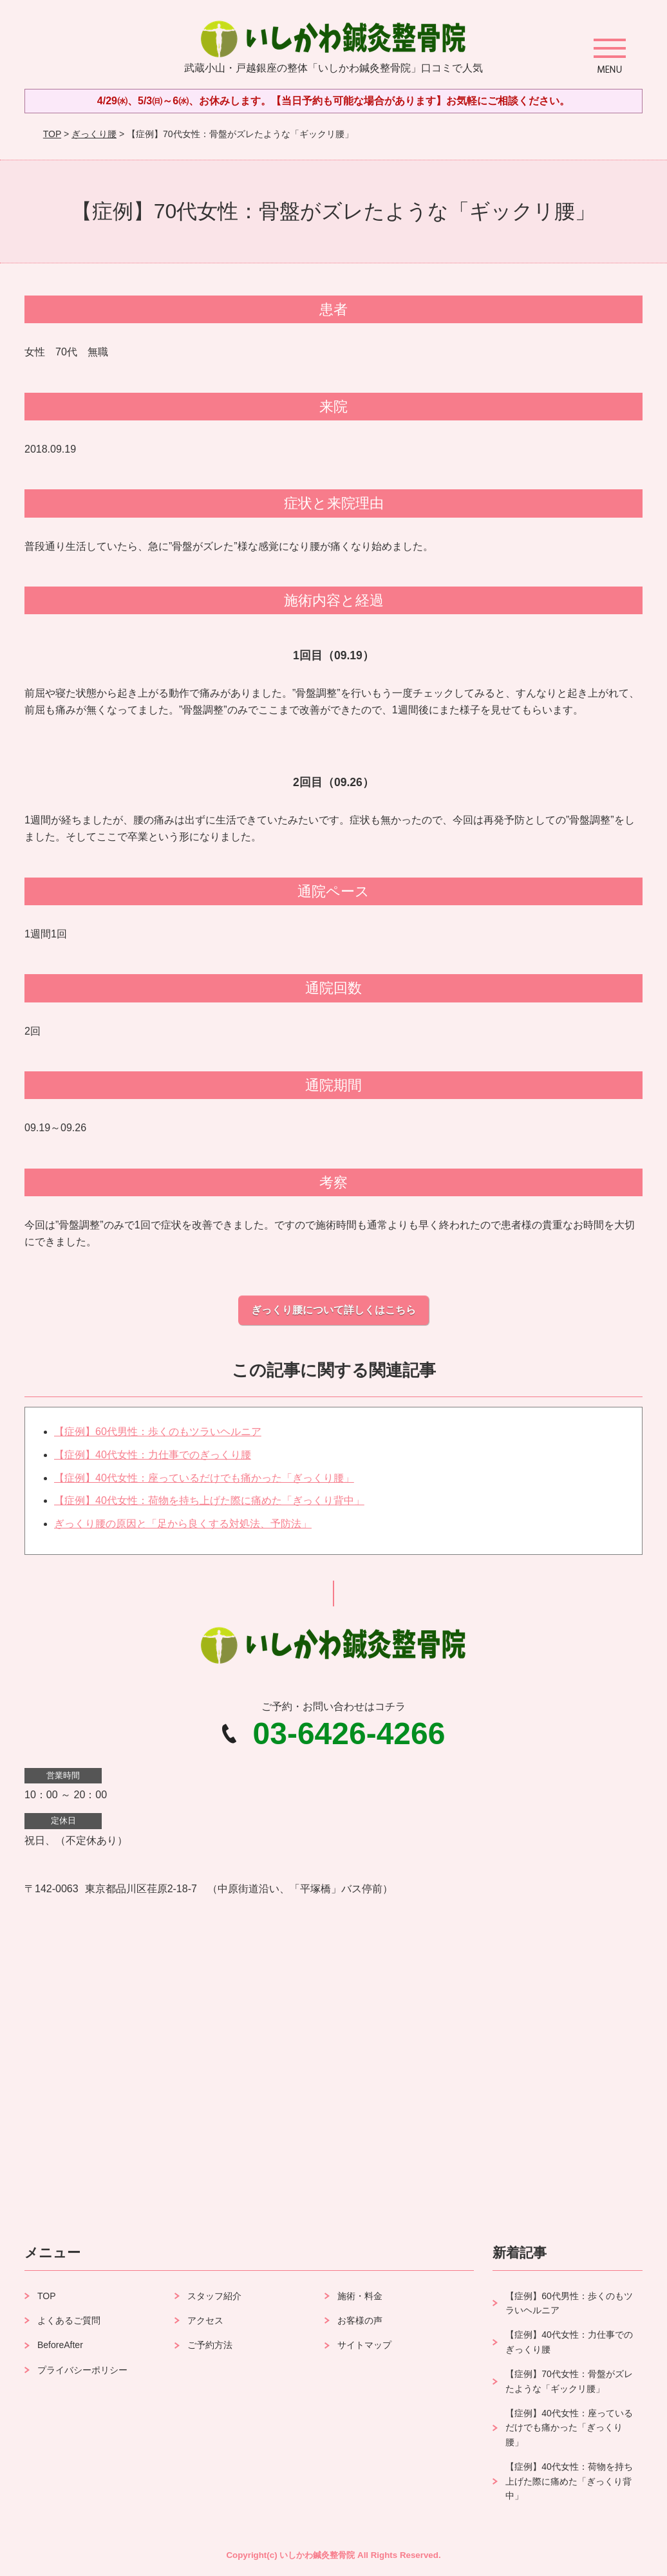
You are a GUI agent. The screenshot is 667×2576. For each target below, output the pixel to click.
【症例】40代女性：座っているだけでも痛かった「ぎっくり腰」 (204, 1477)
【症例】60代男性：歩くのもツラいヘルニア (157, 1431)
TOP (52, 134)
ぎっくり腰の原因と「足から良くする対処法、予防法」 (183, 1523)
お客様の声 (359, 2320)
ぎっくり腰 (94, 134)
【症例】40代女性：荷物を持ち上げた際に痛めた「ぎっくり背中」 (209, 1500)
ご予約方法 (209, 2345)
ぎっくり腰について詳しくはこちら (333, 1309)
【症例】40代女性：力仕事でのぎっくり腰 (152, 1454)
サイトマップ (364, 2345)
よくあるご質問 (68, 2320)
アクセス (205, 2320)
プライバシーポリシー (82, 2370)
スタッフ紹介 (214, 2296)
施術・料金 (359, 2296)
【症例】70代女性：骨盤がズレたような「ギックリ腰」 (569, 2381)
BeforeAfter (60, 2345)
